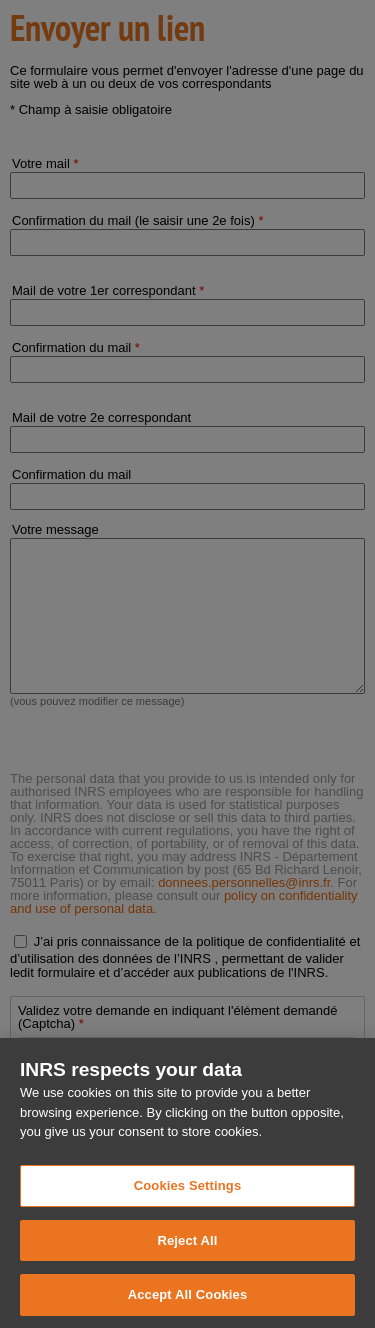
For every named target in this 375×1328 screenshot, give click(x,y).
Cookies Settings (188, 1200)
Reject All (187, 1254)
